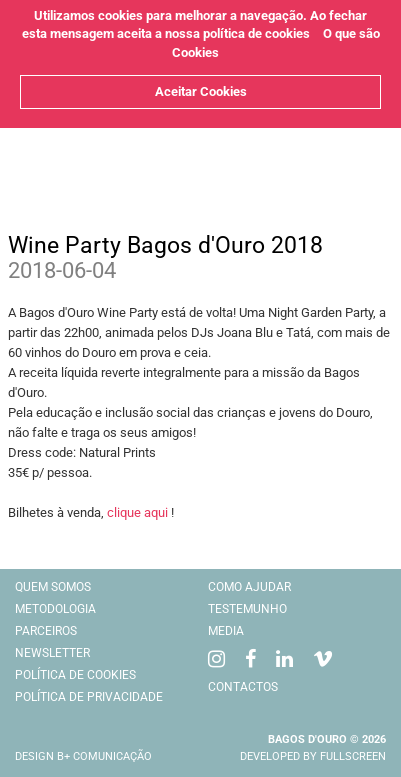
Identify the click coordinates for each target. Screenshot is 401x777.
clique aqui (137, 512)
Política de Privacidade (89, 697)
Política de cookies (75, 675)
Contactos (243, 687)
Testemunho (247, 609)
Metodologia (55, 609)
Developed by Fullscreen (313, 756)
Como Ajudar (249, 587)
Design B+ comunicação (83, 756)
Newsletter (52, 653)
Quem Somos (53, 587)
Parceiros (46, 631)
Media (226, 631)
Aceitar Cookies (201, 91)
